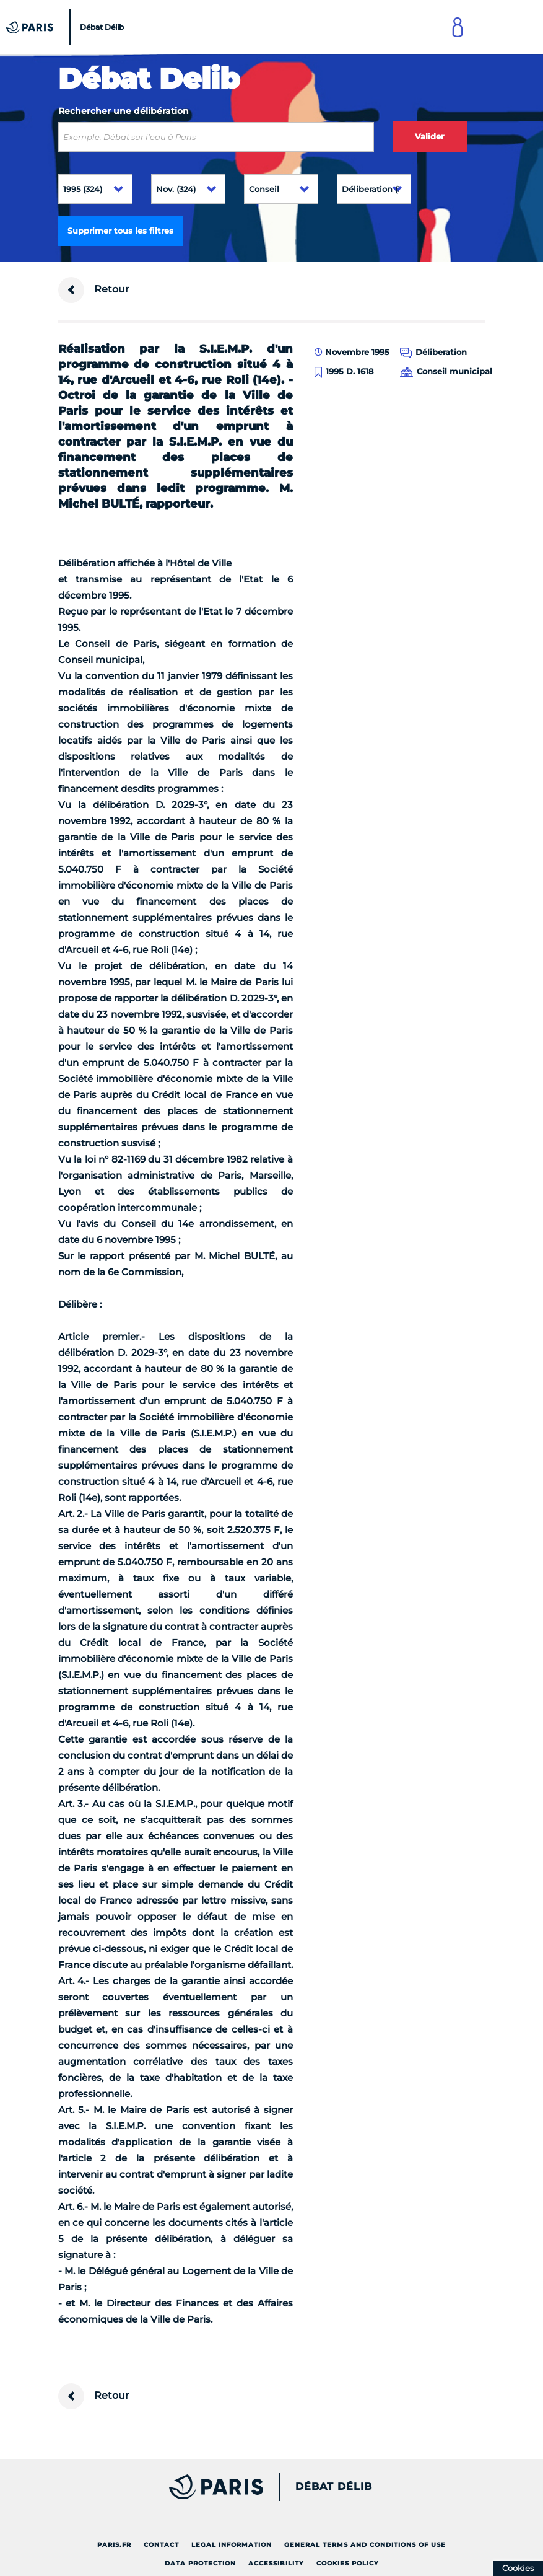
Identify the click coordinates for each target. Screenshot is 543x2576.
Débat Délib (333, 2486)
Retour (93, 290)
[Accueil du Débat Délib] (66, 27)
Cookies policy (347, 2563)
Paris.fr (114, 2545)
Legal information (231, 2545)
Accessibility (276, 2563)
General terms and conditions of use (365, 2545)
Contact (161, 2545)
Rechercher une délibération (123, 111)
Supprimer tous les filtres (120, 230)
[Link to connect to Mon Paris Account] (457, 27)
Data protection (200, 2563)
